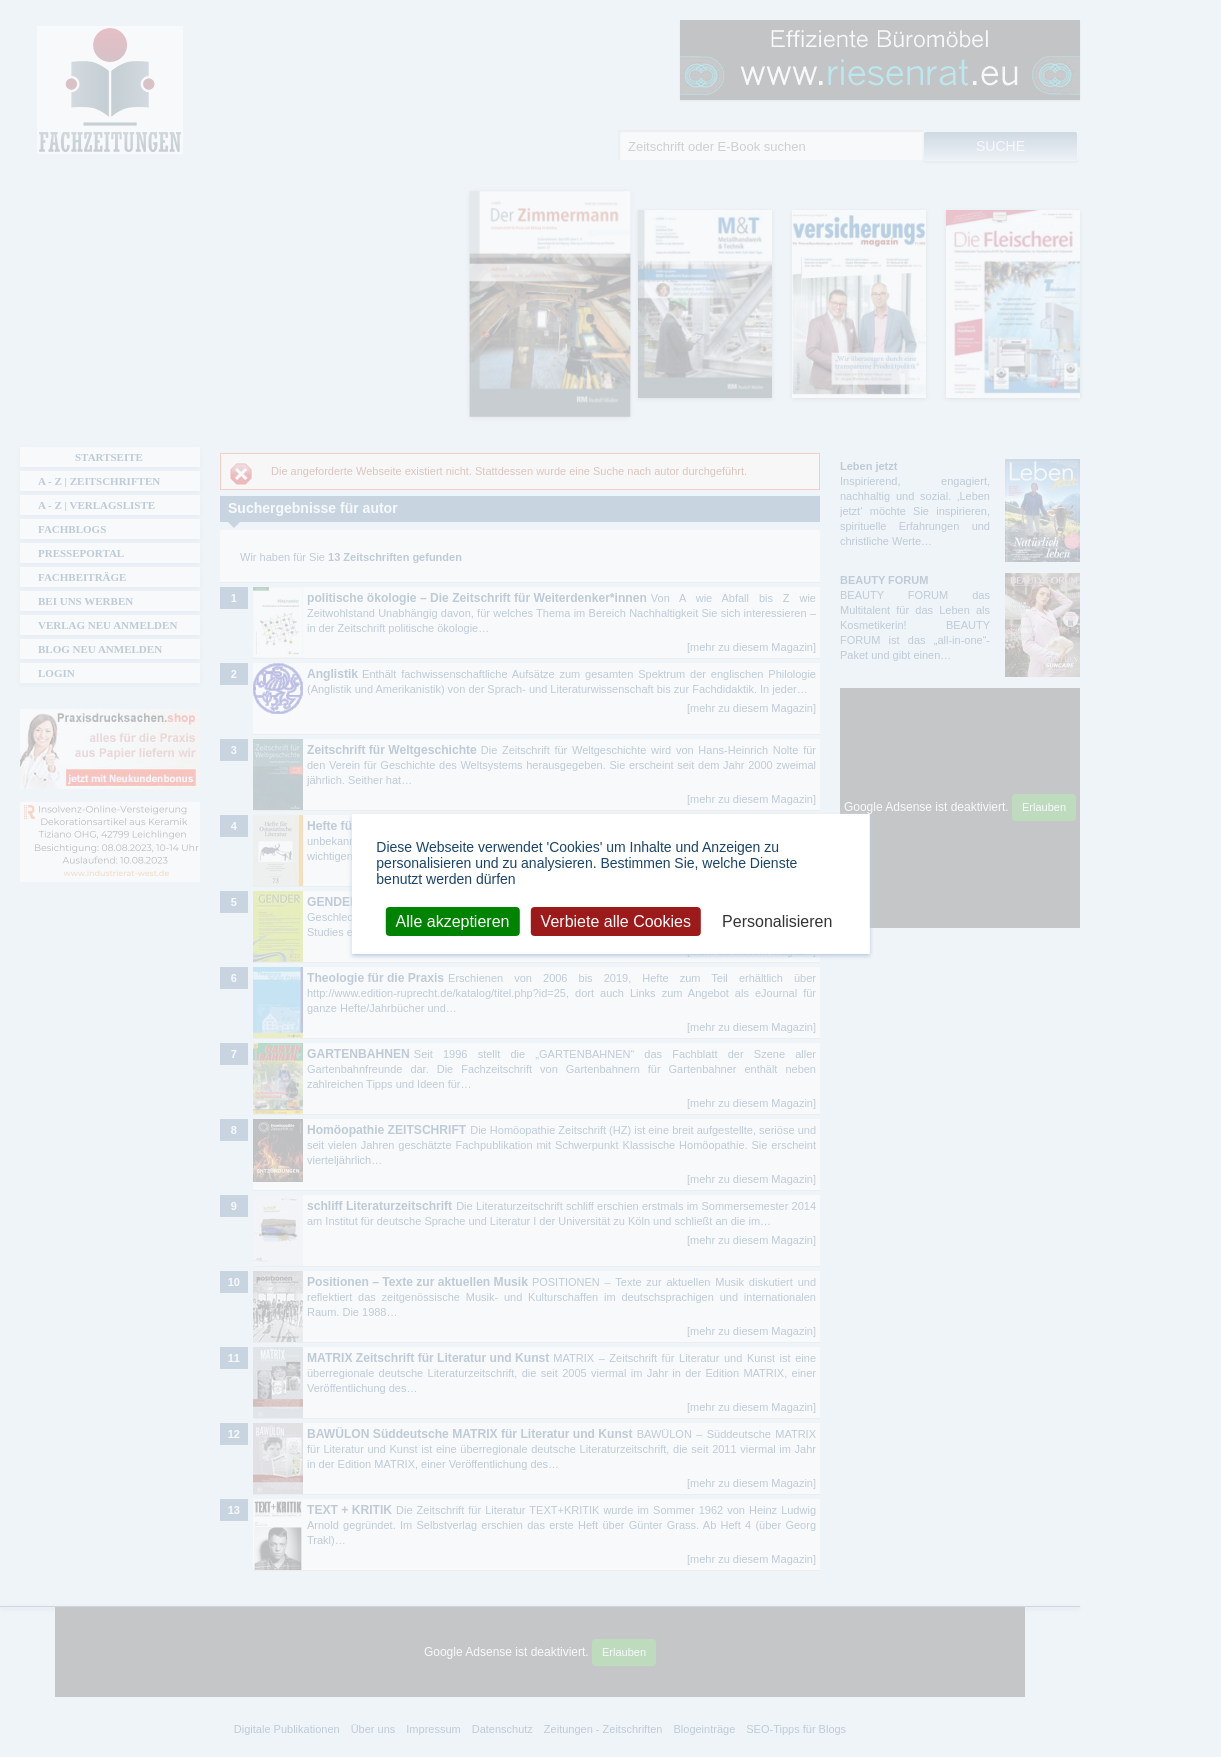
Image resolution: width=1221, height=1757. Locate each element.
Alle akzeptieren (453, 920)
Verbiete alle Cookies (616, 920)
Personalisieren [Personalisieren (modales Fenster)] (777, 920)
